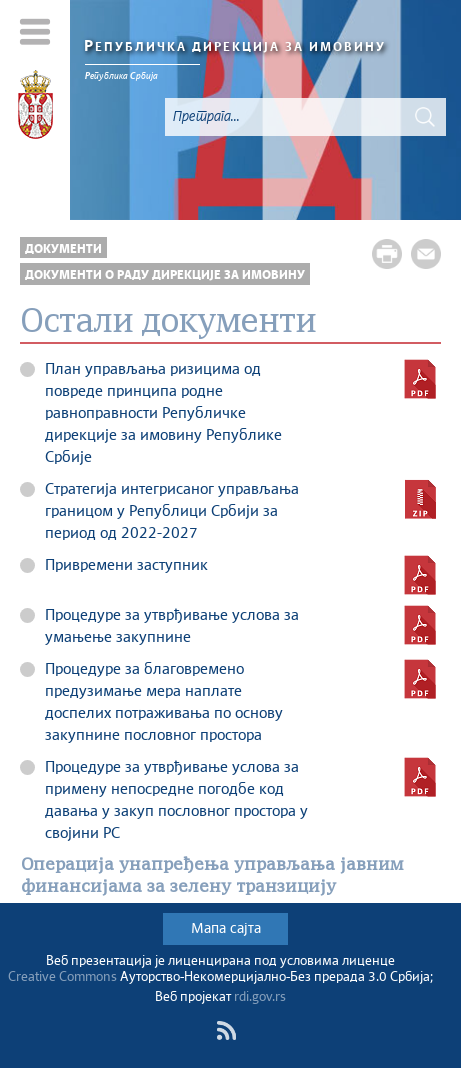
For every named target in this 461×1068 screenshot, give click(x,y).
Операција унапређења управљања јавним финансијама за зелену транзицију (212, 876)
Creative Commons (62, 977)
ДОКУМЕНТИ (63, 249)
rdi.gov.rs (260, 997)
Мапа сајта (226, 929)
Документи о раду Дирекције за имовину (165, 275)
